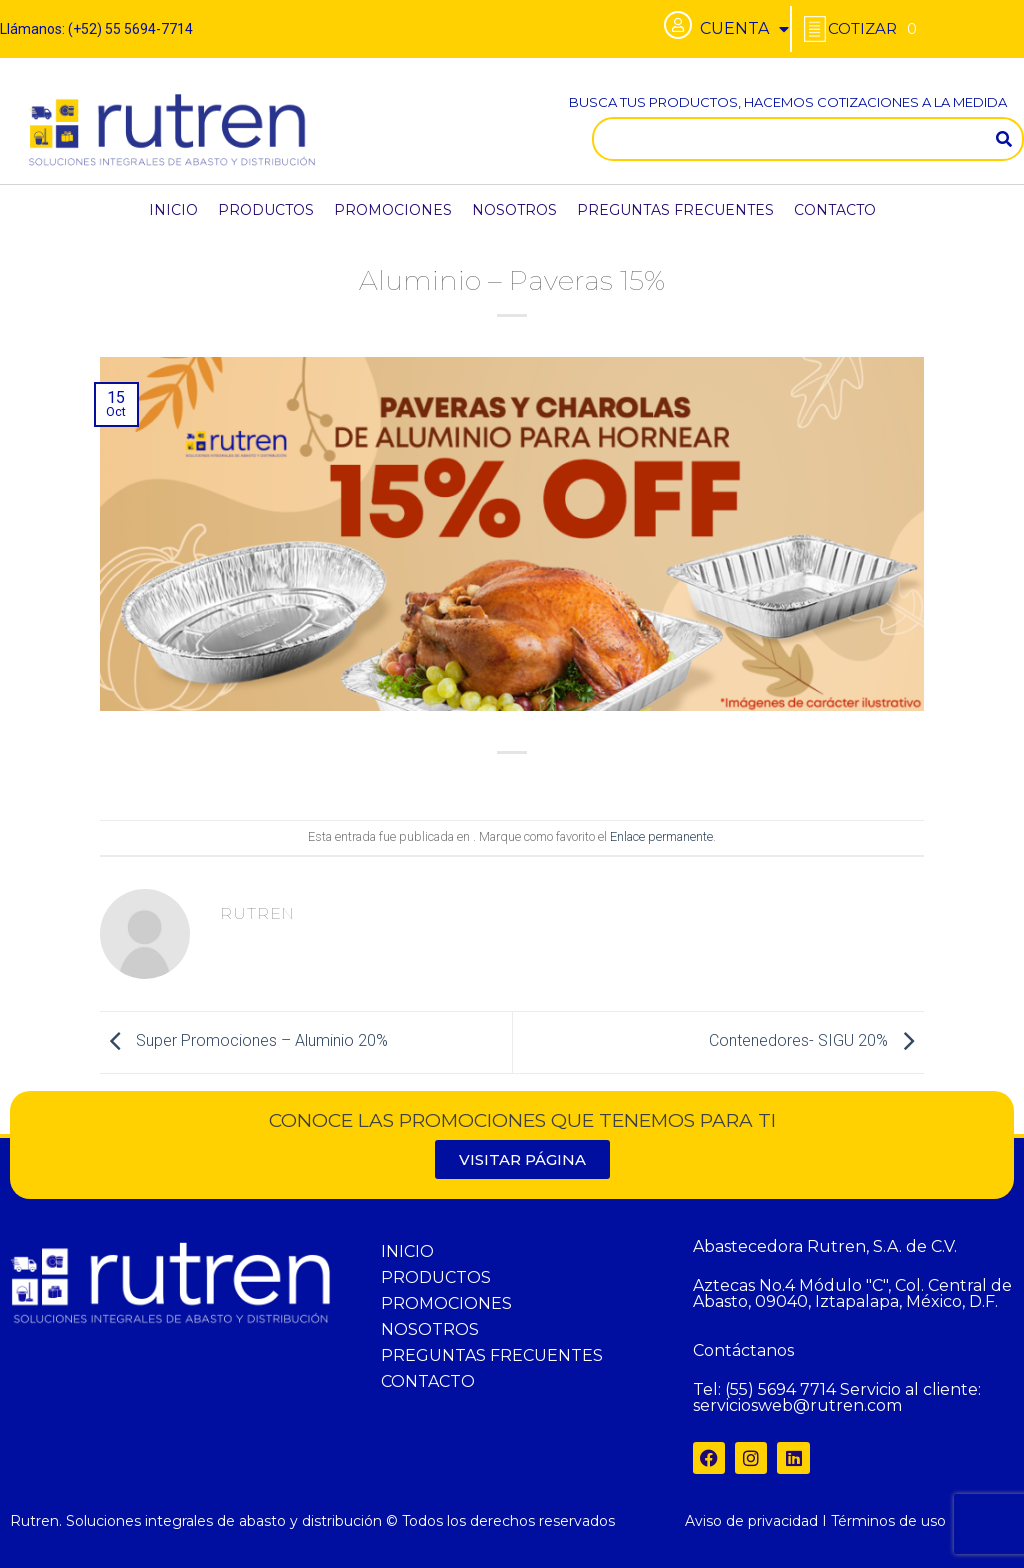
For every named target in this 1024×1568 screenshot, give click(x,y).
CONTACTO (835, 210)
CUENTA (744, 29)
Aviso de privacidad (751, 1521)
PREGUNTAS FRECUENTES (675, 210)
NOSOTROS (514, 210)
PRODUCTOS (266, 210)
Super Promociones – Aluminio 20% (244, 1041)
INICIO (173, 210)
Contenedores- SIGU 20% (816, 1041)
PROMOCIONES (393, 210)
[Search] (1004, 139)
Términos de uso (888, 1521)
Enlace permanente (661, 836)
